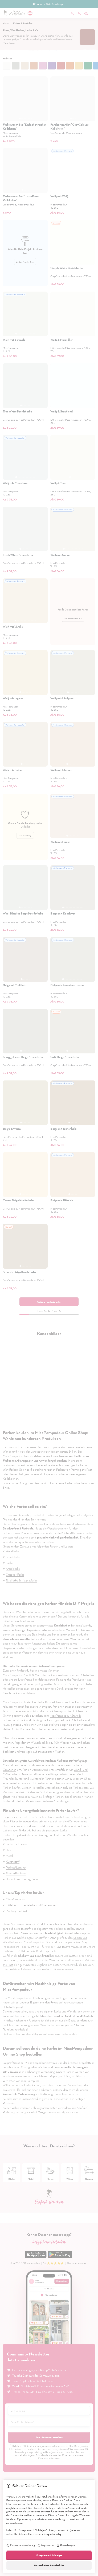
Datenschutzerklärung (20, 2545)
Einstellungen (65, 2545)
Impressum (45, 2545)
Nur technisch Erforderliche (49, 2565)
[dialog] (49, 1288)
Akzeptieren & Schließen (49, 2555)
